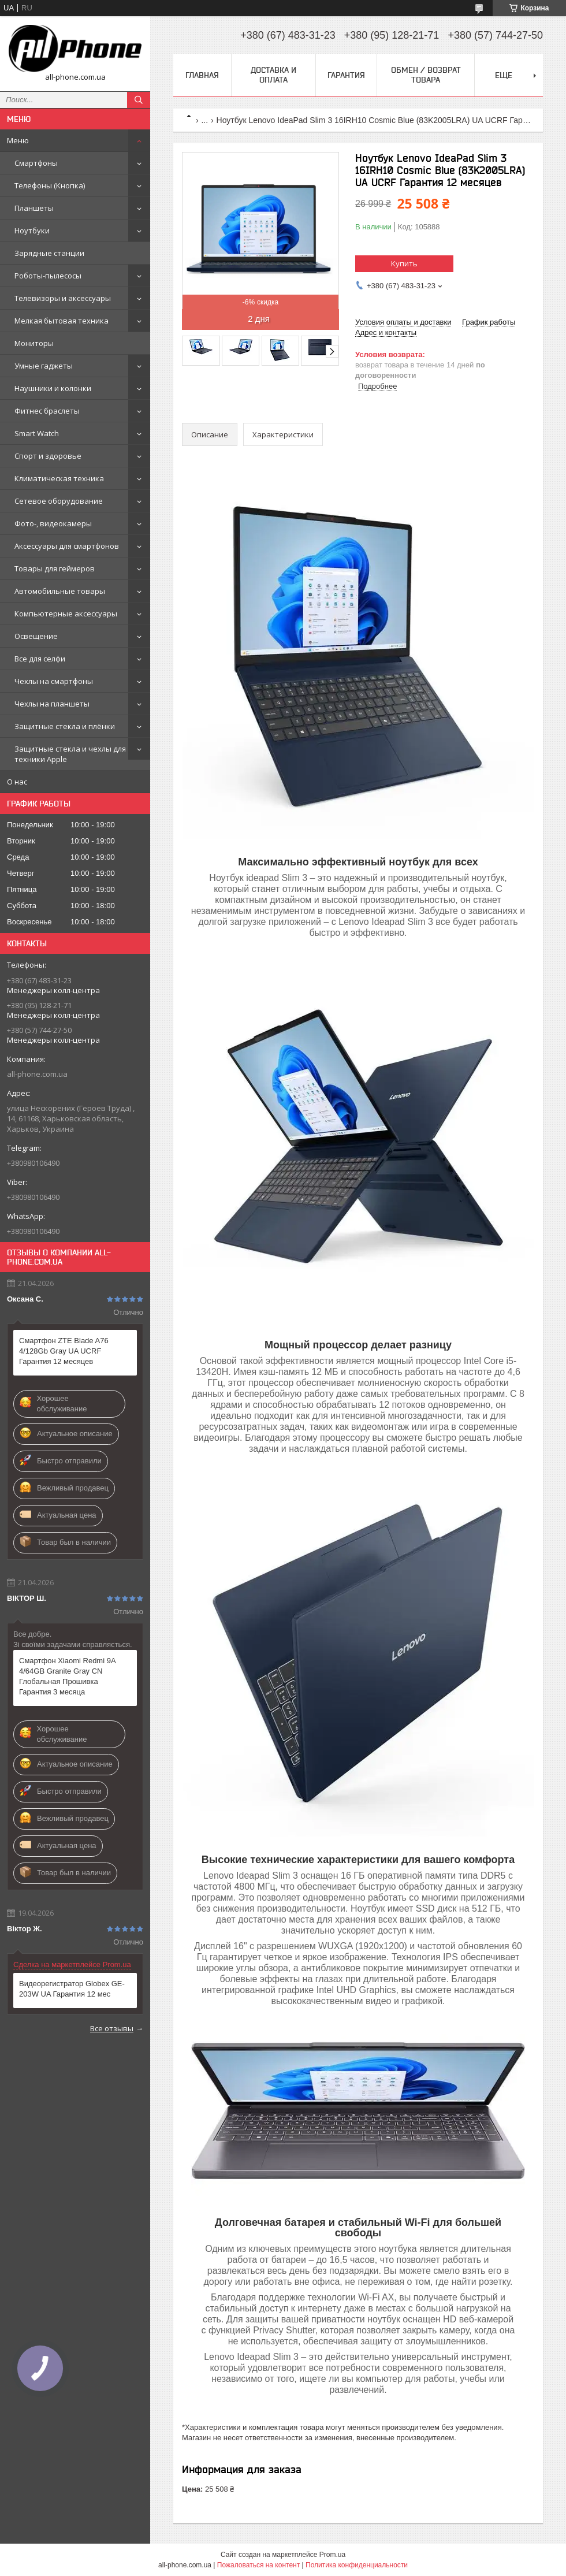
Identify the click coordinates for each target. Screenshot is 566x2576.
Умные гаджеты (43, 365)
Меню (18, 140)
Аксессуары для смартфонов (66, 546)
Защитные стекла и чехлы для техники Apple (70, 754)
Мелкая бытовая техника (61, 320)
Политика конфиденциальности (357, 2565)
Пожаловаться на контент (258, 2565)
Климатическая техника (59, 478)
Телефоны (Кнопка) (49, 185)
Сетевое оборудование (58, 501)
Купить (404, 263)
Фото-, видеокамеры (53, 523)
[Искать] (138, 100)
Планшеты (34, 208)
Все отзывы (111, 2028)
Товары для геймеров (54, 568)
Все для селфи (39, 658)
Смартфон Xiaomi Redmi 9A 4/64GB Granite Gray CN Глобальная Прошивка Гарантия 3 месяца (67, 1676)
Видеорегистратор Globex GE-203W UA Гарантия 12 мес (72, 1988)
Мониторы (34, 343)
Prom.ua (332, 2555)
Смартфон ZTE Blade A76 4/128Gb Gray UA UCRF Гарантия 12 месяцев (64, 1351)
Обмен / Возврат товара (426, 74)
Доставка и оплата (273, 74)
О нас (17, 781)
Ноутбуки (32, 230)
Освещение (36, 636)
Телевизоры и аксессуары (62, 298)
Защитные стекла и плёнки (64, 726)
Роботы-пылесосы (47, 275)
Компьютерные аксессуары (65, 613)
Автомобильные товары (59, 591)
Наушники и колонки (52, 388)
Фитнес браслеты (47, 411)
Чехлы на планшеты (52, 703)
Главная (202, 75)
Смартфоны (36, 163)
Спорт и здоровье (47, 456)
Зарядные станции (49, 253)
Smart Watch (36, 433)
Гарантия (346, 75)
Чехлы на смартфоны (53, 681)
